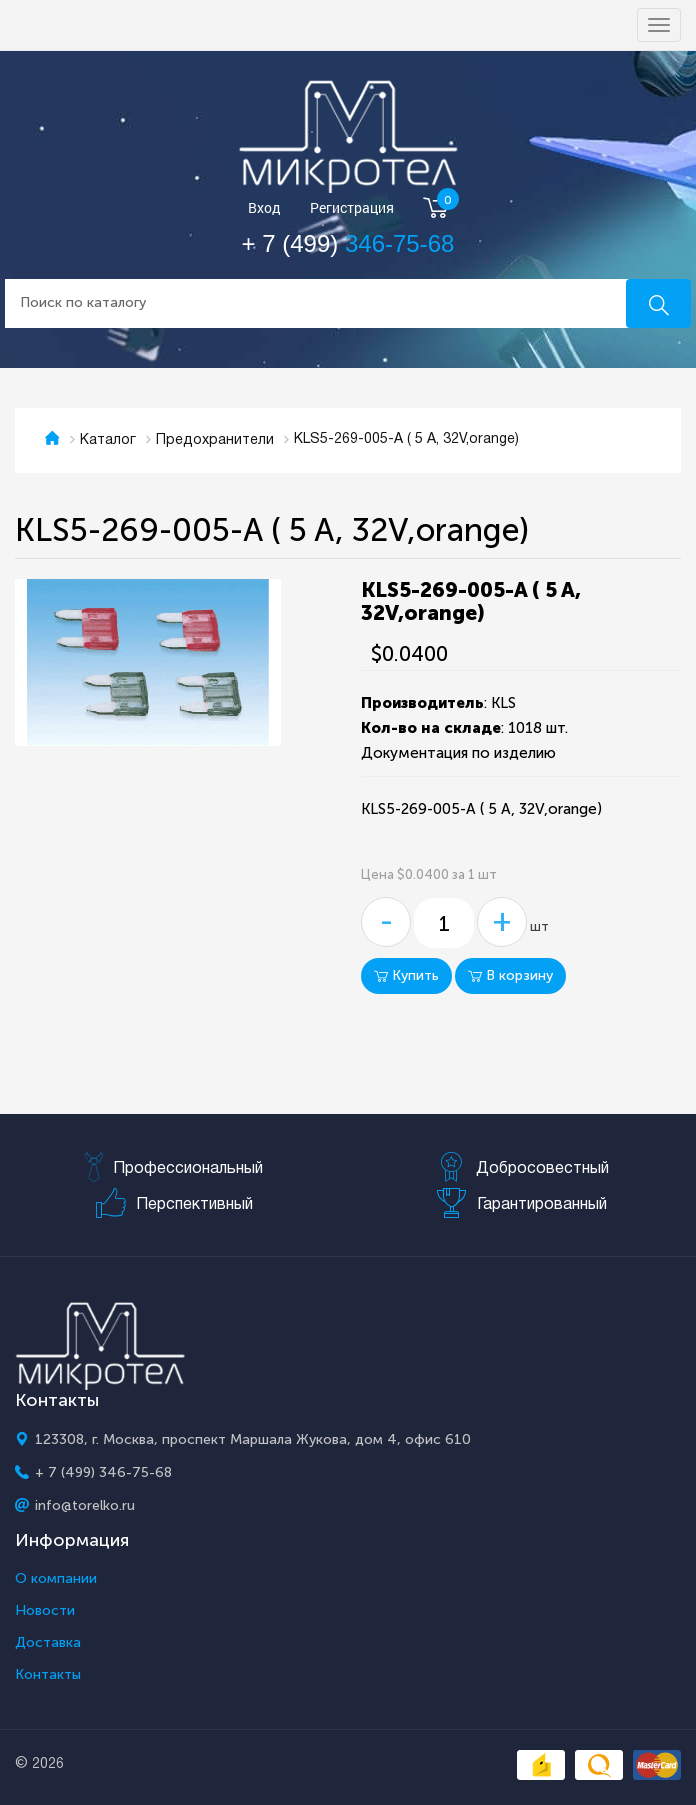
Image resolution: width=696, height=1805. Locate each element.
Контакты (48, 1675)
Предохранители (215, 440)
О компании (56, 1579)
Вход (264, 208)
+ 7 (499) (348, 243)
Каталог (108, 440)
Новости (45, 1611)
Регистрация (352, 208)
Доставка (48, 1643)
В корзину (510, 975)
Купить (406, 975)
